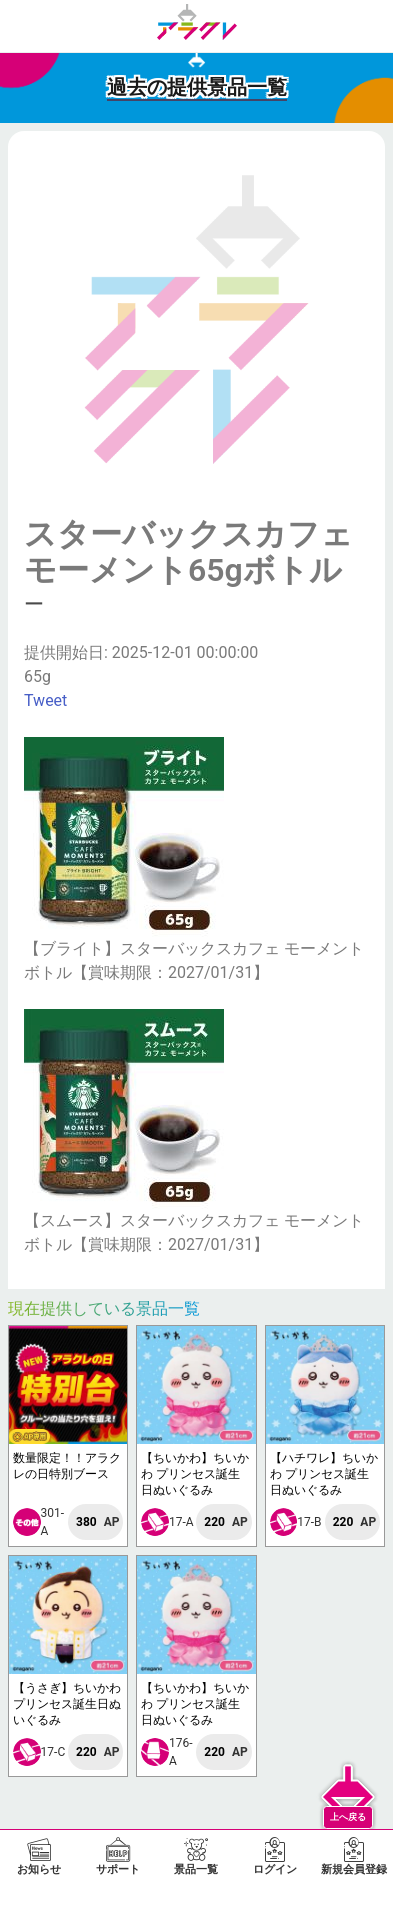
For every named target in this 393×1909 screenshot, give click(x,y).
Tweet (45, 700)
